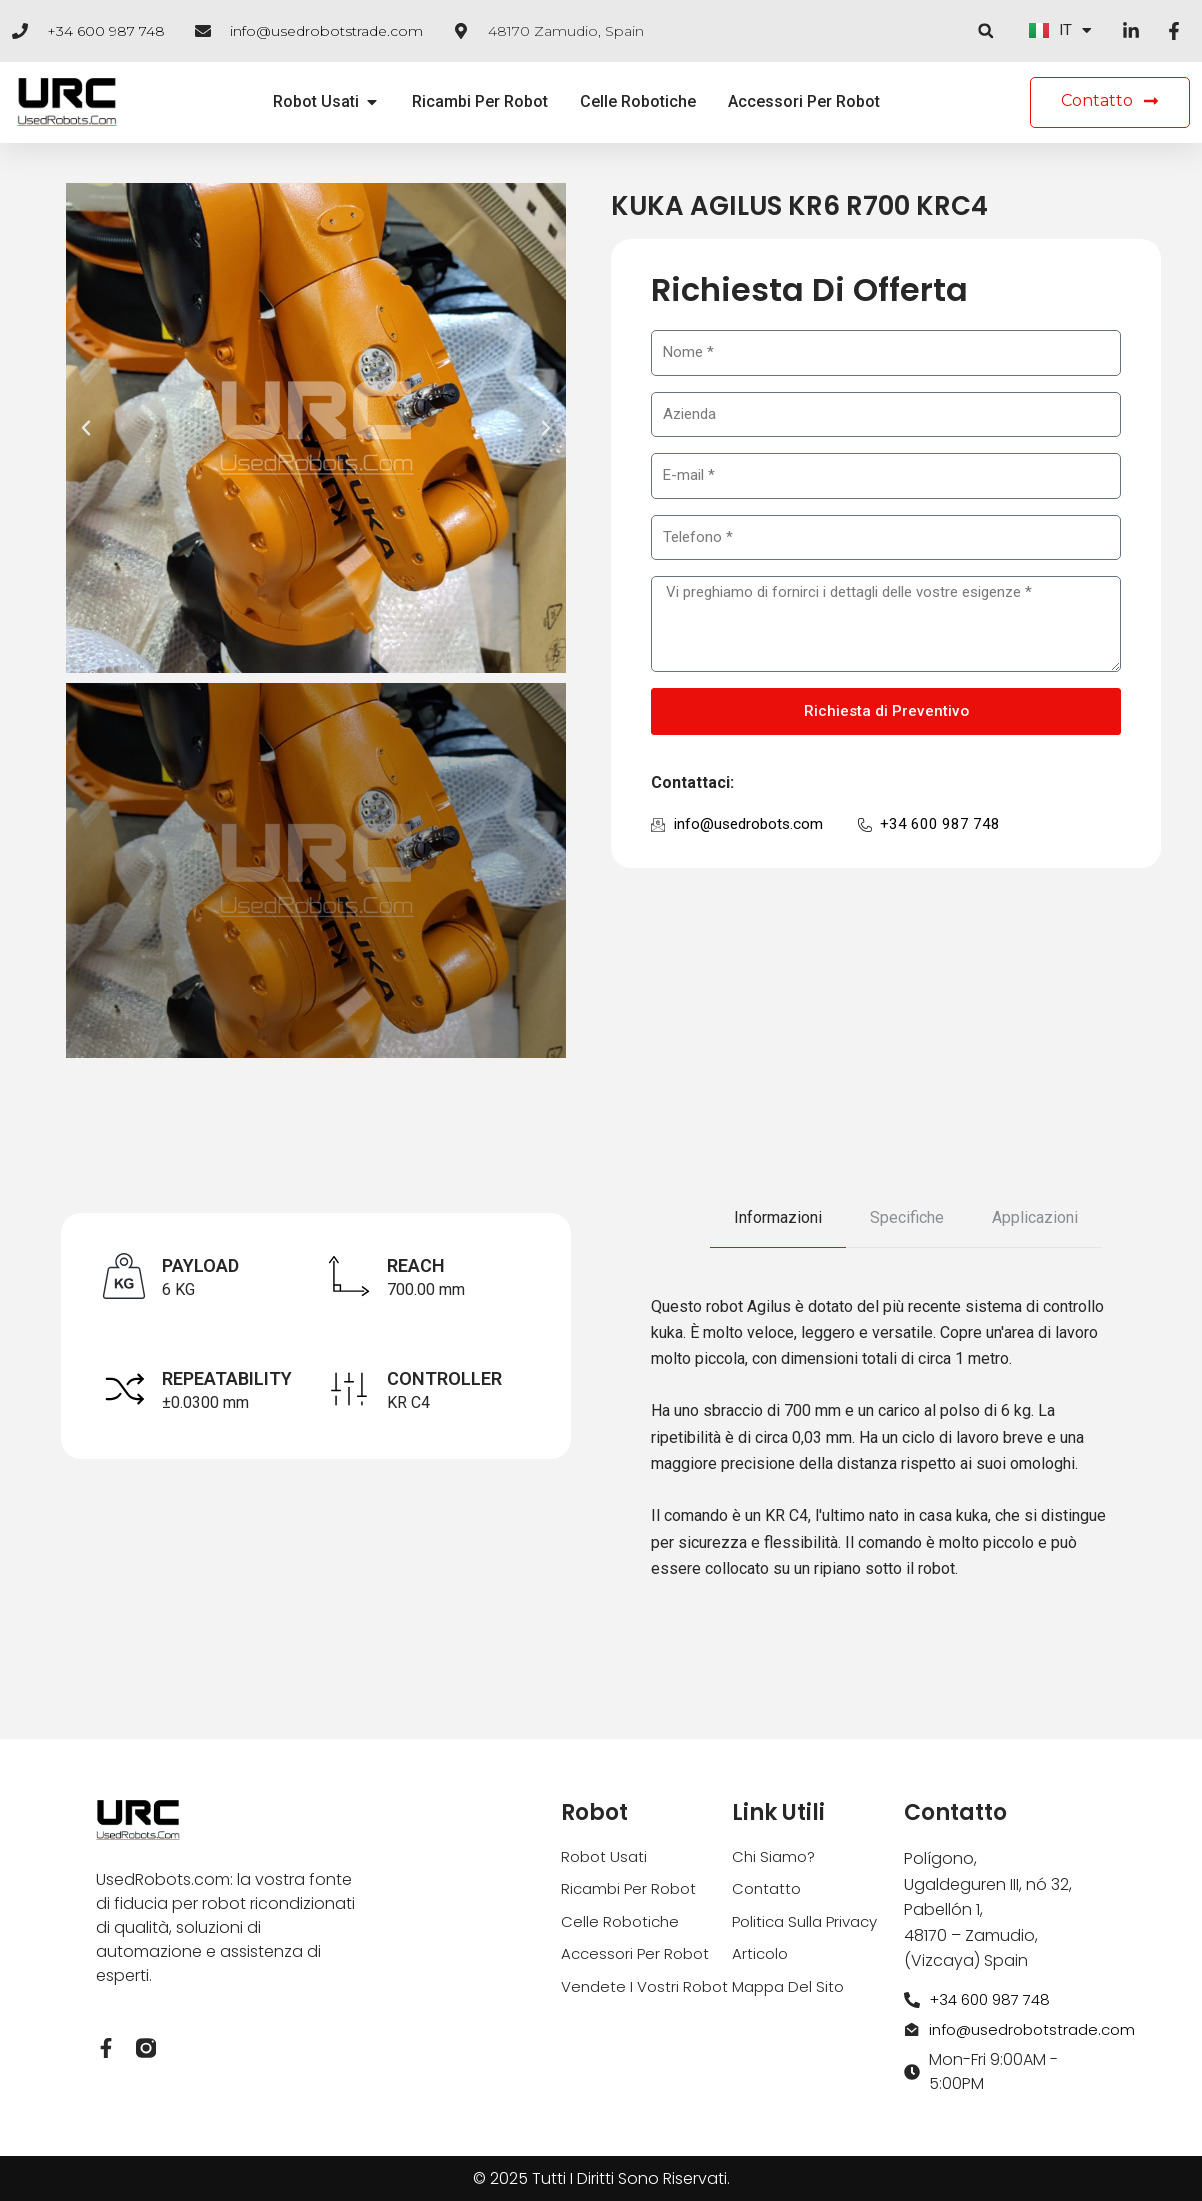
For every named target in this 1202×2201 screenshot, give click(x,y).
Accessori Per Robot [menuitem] (804, 102)
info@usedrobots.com (751, 826)
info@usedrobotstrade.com (326, 31)
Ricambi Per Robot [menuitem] (480, 102)
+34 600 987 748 (106, 31)
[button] (984, 31)
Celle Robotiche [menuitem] (638, 102)
